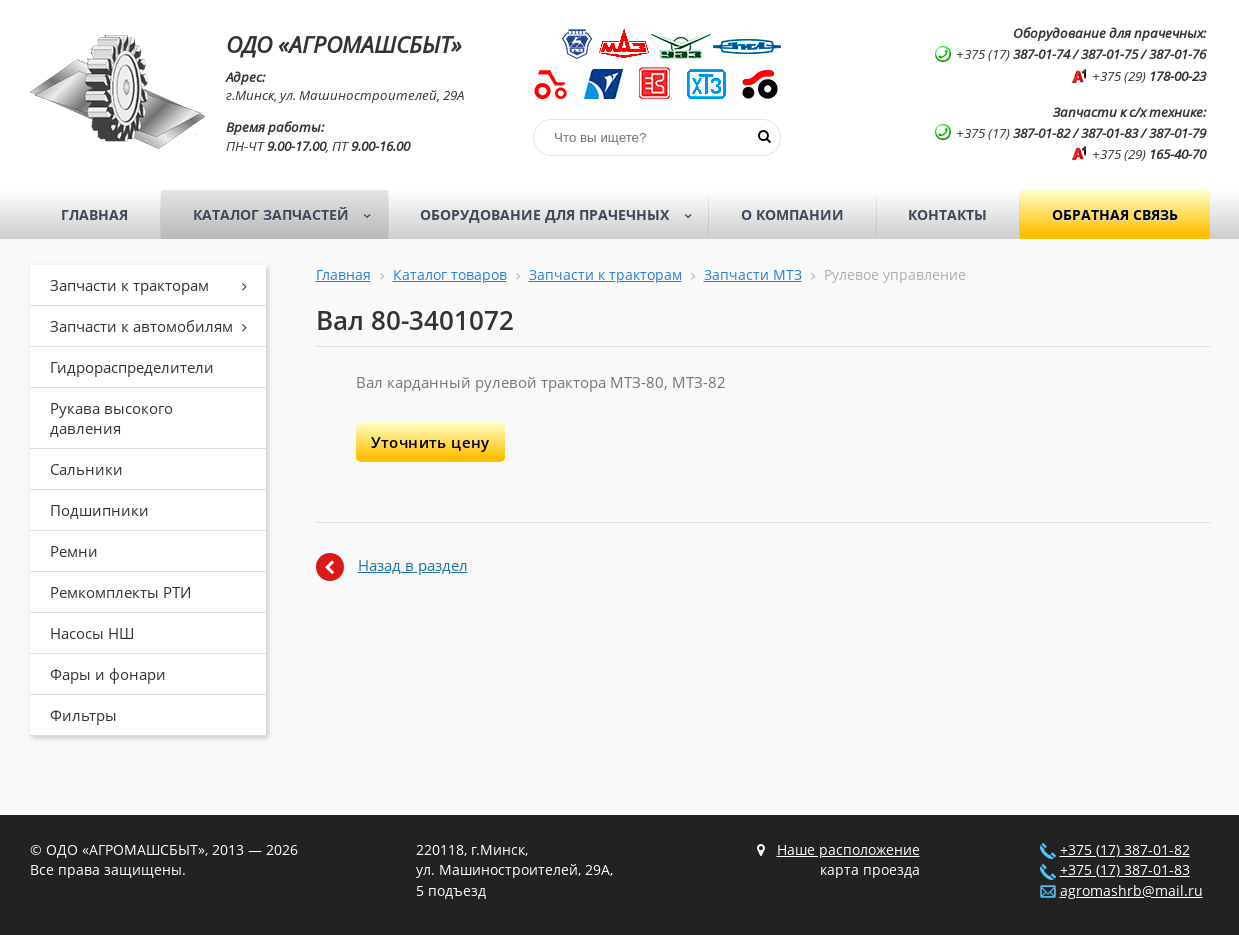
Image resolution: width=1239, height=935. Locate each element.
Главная (94, 214)
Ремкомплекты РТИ (120, 592)
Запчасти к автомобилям (156, 326)
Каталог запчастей (288, 215)
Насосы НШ (92, 633)
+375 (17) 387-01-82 (1125, 850)
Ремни (74, 551)
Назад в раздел (413, 565)
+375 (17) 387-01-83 (1125, 870)
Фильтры (83, 715)
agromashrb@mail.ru (1131, 891)
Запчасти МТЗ (753, 275)
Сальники (86, 469)
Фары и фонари (108, 674)
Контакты (947, 214)
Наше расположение (848, 850)
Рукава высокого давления (111, 418)
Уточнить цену (430, 442)
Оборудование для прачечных (562, 215)
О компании (792, 214)
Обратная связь (1115, 214)
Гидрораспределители (132, 367)
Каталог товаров (450, 275)
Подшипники (99, 510)
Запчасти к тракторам (156, 285)
